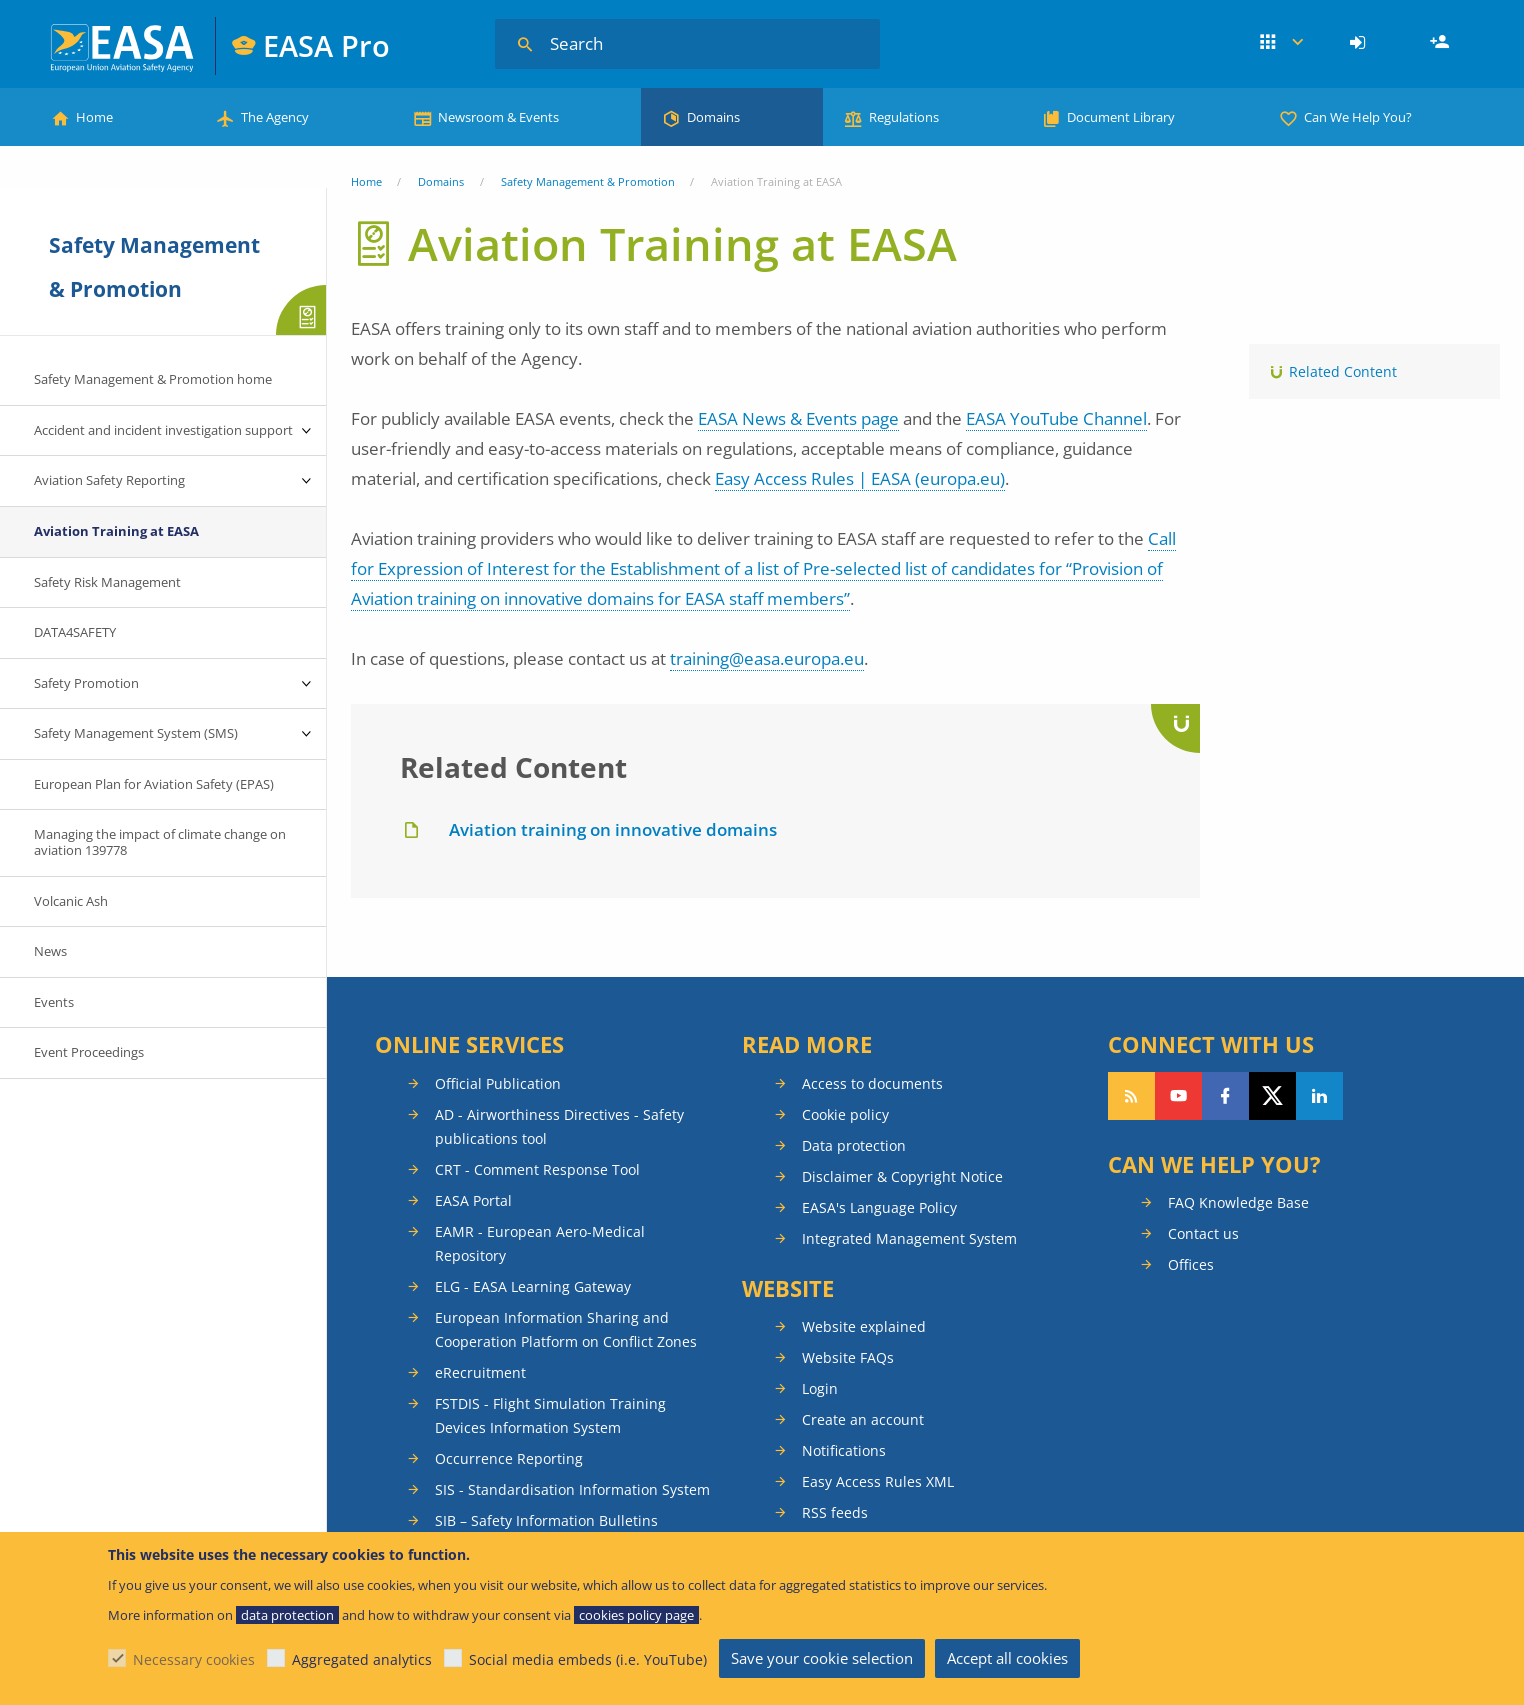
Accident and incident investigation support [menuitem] (163, 430)
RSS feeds (835, 1512)
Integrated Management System (909, 1238)
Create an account (863, 1419)
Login (1360, 43)
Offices (1191, 1264)
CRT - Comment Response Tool (537, 1169)
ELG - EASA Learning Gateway (533, 1286)
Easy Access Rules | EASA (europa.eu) (860, 478)
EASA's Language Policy (879, 1207)
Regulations (904, 117)
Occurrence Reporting (509, 1458)
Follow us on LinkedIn (1319, 1096)
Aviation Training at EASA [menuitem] (116, 531)
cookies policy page (636, 1615)
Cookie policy (845, 1114)
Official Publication (498, 1083)
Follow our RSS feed (1131, 1096)
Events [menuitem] (54, 1002)
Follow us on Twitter (1272, 1096)
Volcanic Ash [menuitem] (71, 901)
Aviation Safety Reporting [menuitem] (109, 480)
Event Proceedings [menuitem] (89, 1052)
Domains (713, 117)
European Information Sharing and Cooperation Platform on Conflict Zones (566, 1329)
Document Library (1121, 117)
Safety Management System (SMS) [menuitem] (136, 733)
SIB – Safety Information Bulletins (546, 1520)
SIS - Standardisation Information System (572, 1489)
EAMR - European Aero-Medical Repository (540, 1243)
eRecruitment (480, 1372)
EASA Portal (473, 1200)
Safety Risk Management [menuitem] (107, 582)
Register (1442, 43)
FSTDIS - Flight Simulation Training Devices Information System (550, 1415)
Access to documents (872, 1083)
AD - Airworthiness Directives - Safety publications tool (559, 1126)
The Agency (275, 117)
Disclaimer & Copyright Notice (902, 1176)
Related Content (1343, 371)
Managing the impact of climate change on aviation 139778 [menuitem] (160, 842)
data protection (287, 1615)
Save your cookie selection (822, 1658)
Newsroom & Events (498, 117)
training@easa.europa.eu (767, 658)
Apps (1281, 43)
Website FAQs (848, 1357)
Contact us (1203, 1233)
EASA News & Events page (798, 418)
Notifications (844, 1450)
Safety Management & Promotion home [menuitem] (153, 379)
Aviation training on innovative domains (613, 829)
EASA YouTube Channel (1056, 418)
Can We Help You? (1358, 117)
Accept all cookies (1007, 1658)
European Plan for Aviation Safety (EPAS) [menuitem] (154, 784)
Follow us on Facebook (1225, 1096)
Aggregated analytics (362, 1659)
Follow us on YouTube (1178, 1096)
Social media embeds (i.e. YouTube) (588, 1659)
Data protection (854, 1145)
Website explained (864, 1326)
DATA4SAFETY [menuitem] (75, 632)
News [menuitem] (50, 951)
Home (94, 117)
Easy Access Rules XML (878, 1481)
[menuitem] (1360, 43)
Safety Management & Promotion (588, 181)
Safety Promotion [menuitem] (86, 683)
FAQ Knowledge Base (1238, 1202)
